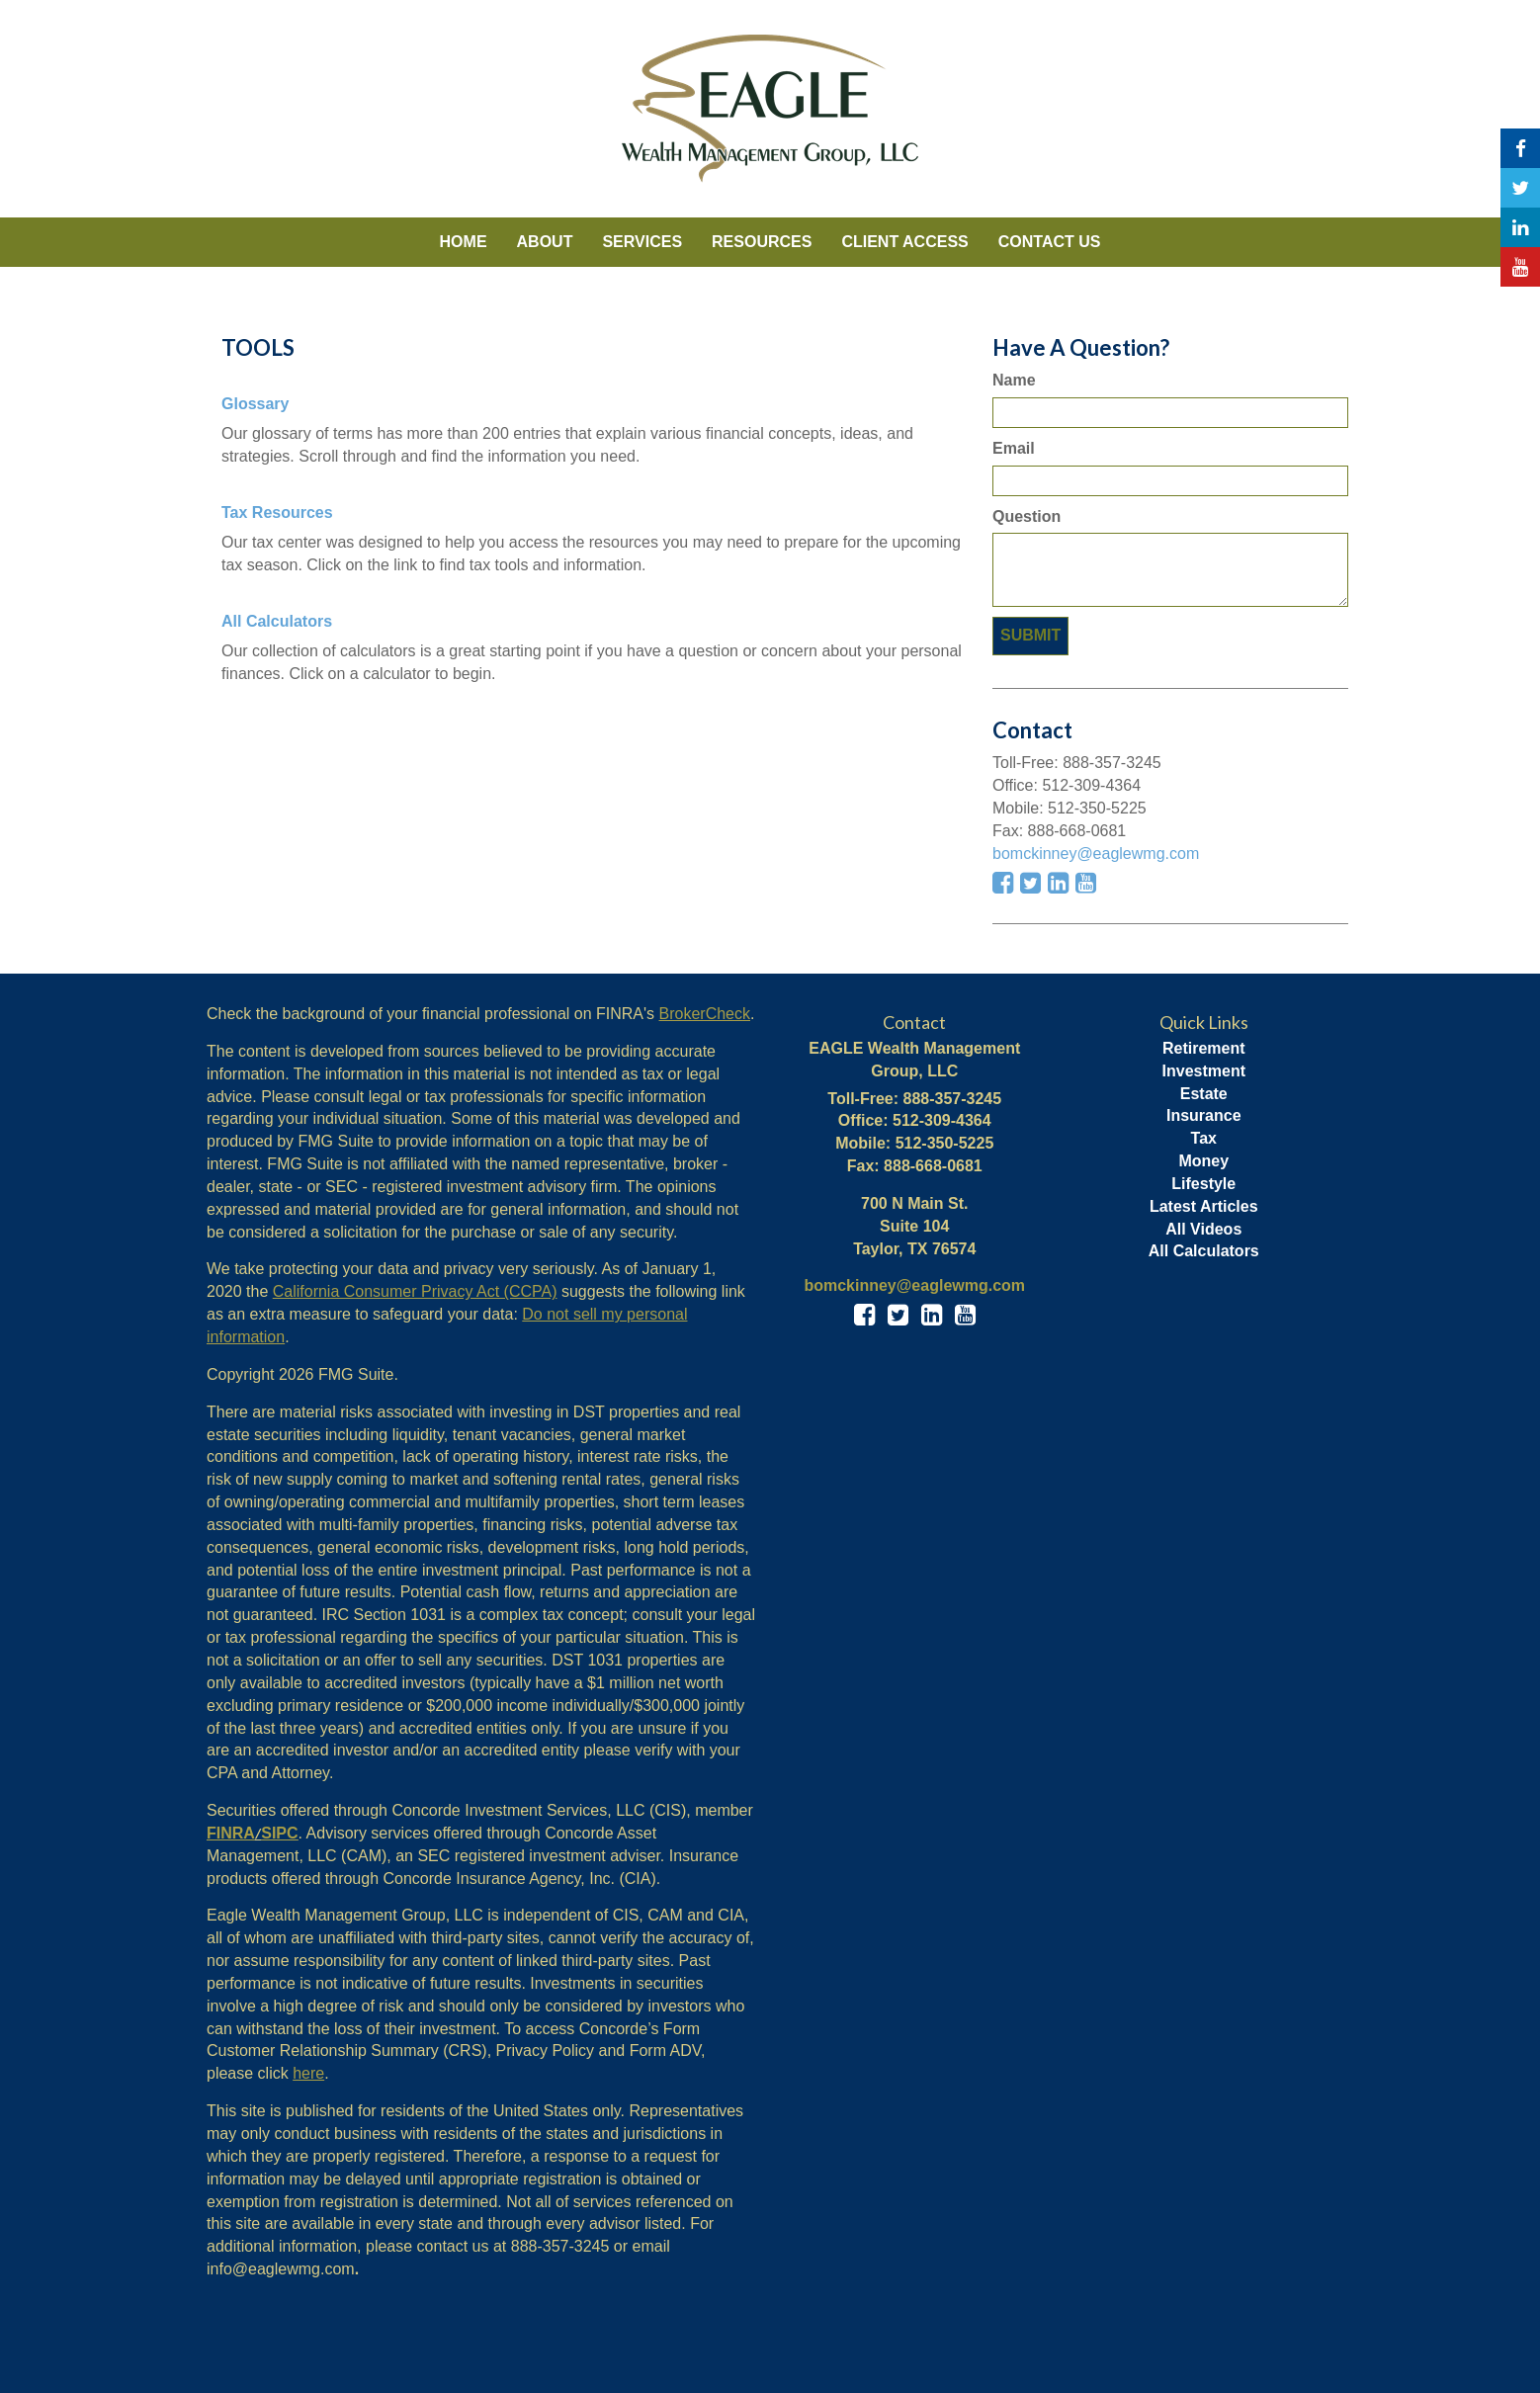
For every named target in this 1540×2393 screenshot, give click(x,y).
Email (1013, 448)
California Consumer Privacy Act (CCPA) (415, 1291)
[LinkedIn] (1520, 227)
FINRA (231, 1833)
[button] (545, 242)
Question (1026, 516)
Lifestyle (1203, 1183)
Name (1014, 380)
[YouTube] (1520, 267)
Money (1203, 1161)
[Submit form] (1030, 636)
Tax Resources (277, 512)
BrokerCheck (704, 1013)
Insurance (1203, 1115)
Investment (1203, 1071)
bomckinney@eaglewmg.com (1095, 853)
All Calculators (276, 621)
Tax (1204, 1138)
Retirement (1203, 1048)
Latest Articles (1204, 1206)
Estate (1204, 1093)
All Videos (1203, 1229)
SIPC (279, 1833)
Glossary (255, 403)
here (308, 2073)
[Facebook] (1520, 148)
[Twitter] (1520, 188)
